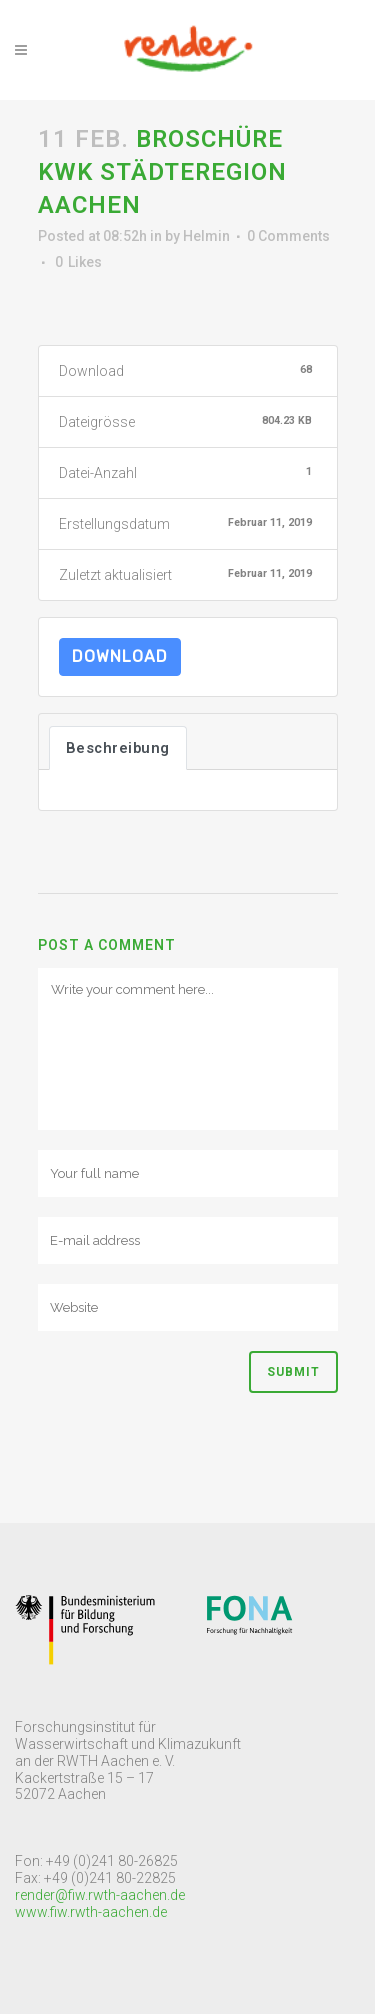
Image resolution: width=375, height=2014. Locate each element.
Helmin (206, 236)
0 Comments (288, 236)
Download (120, 656)
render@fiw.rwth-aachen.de (100, 1895)
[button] (32, 30)
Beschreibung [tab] (118, 748)
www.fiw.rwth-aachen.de (91, 1912)
